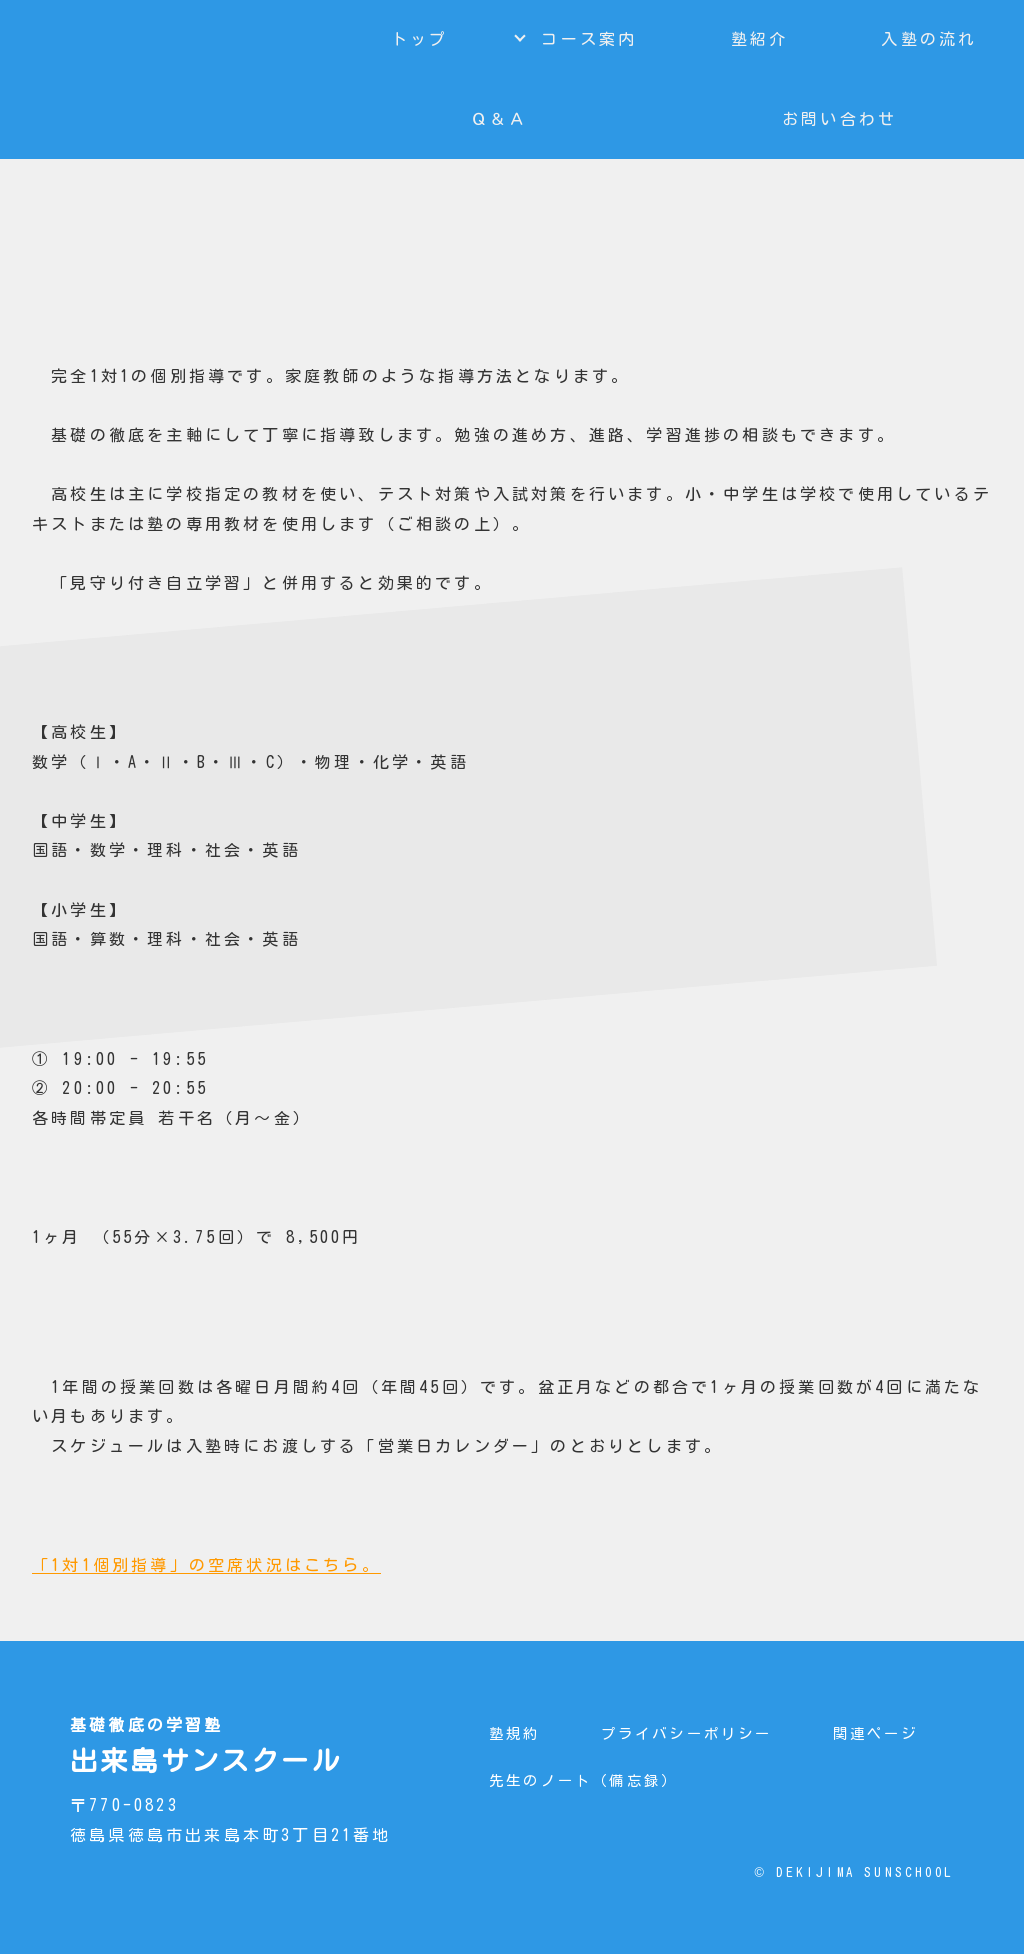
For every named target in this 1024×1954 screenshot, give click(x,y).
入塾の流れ (929, 39)
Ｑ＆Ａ (500, 119)
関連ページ (876, 1733)
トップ (420, 39)
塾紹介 (760, 39)
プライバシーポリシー (687, 1733)
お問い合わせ (839, 119)
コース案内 (589, 39)
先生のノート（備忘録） (583, 1780)
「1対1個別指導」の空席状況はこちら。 (206, 1565)
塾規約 (515, 1733)
